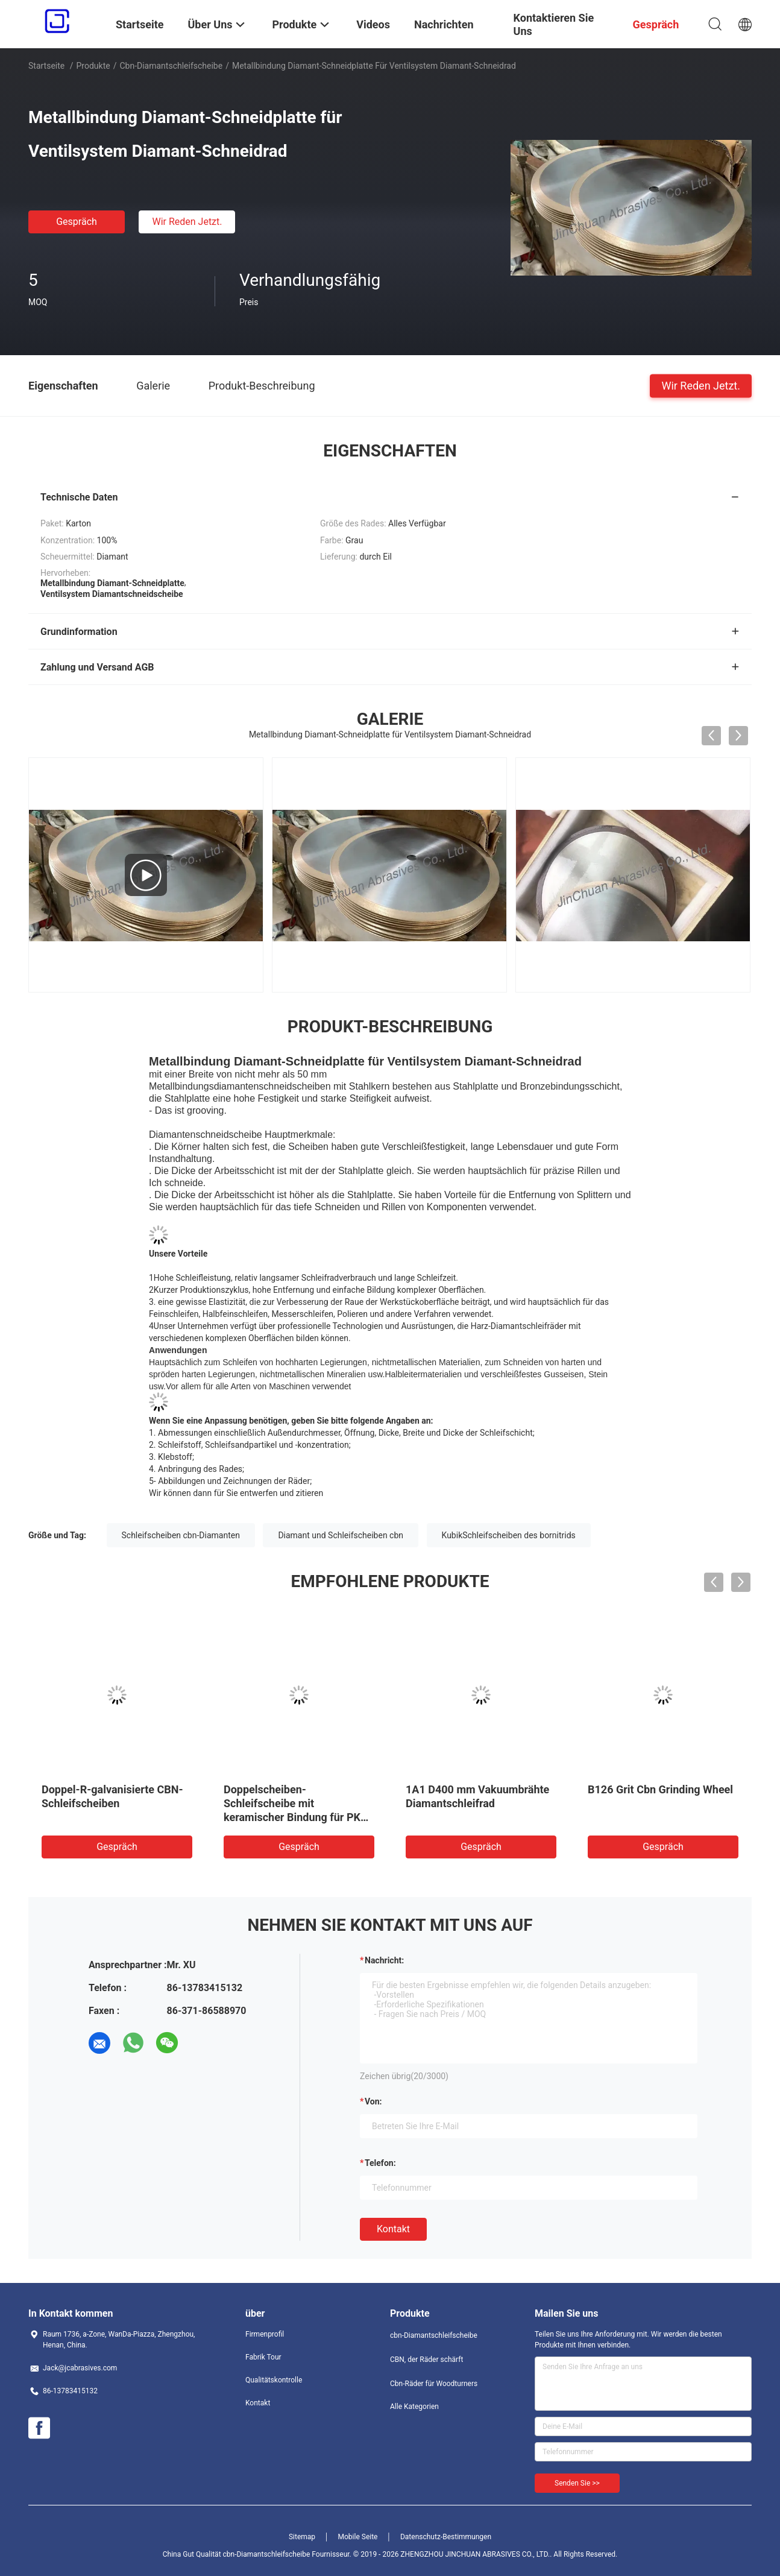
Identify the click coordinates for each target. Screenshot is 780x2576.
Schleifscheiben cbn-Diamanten (181, 1535)
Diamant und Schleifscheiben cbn (340, 1535)
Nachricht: (384, 1960)
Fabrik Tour (263, 2357)
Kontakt (393, 2229)
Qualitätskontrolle (273, 2380)
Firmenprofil (264, 2334)
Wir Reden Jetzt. (187, 221)
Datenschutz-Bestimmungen (445, 2537)
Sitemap (302, 2537)
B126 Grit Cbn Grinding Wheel (660, 1789)
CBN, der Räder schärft (426, 2359)
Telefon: (380, 2163)
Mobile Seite (358, 2537)
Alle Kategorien (414, 2406)
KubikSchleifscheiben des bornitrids (509, 1535)
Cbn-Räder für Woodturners (433, 2383)
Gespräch (76, 221)
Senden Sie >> (577, 2483)
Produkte (93, 66)
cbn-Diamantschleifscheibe (170, 66)
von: (373, 2101)
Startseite (46, 66)
